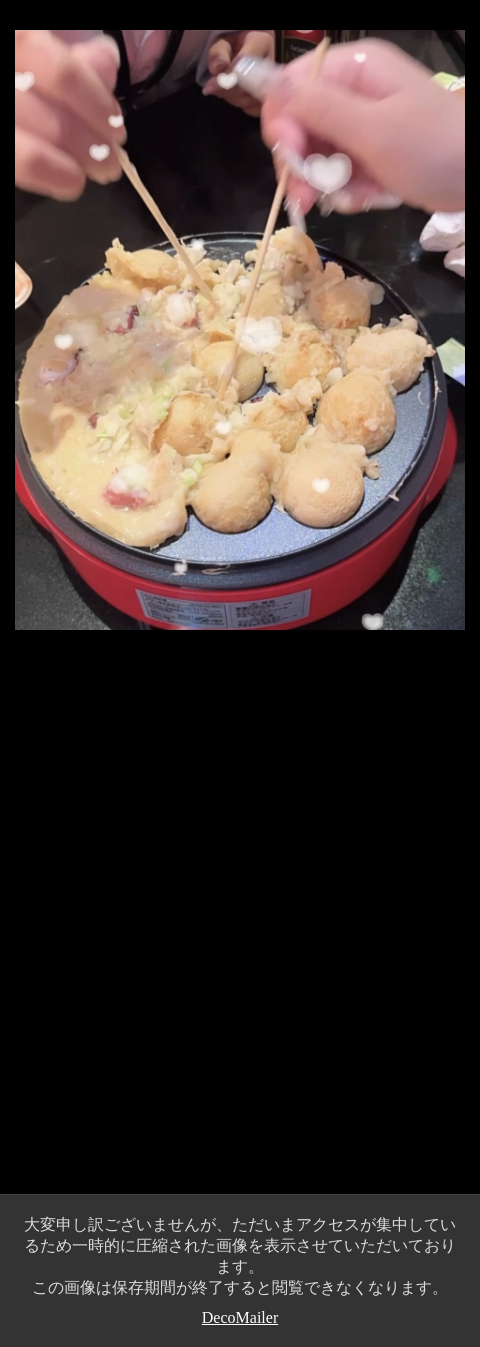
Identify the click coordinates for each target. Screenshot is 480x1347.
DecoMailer (240, 1317)
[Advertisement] (240, 934)
